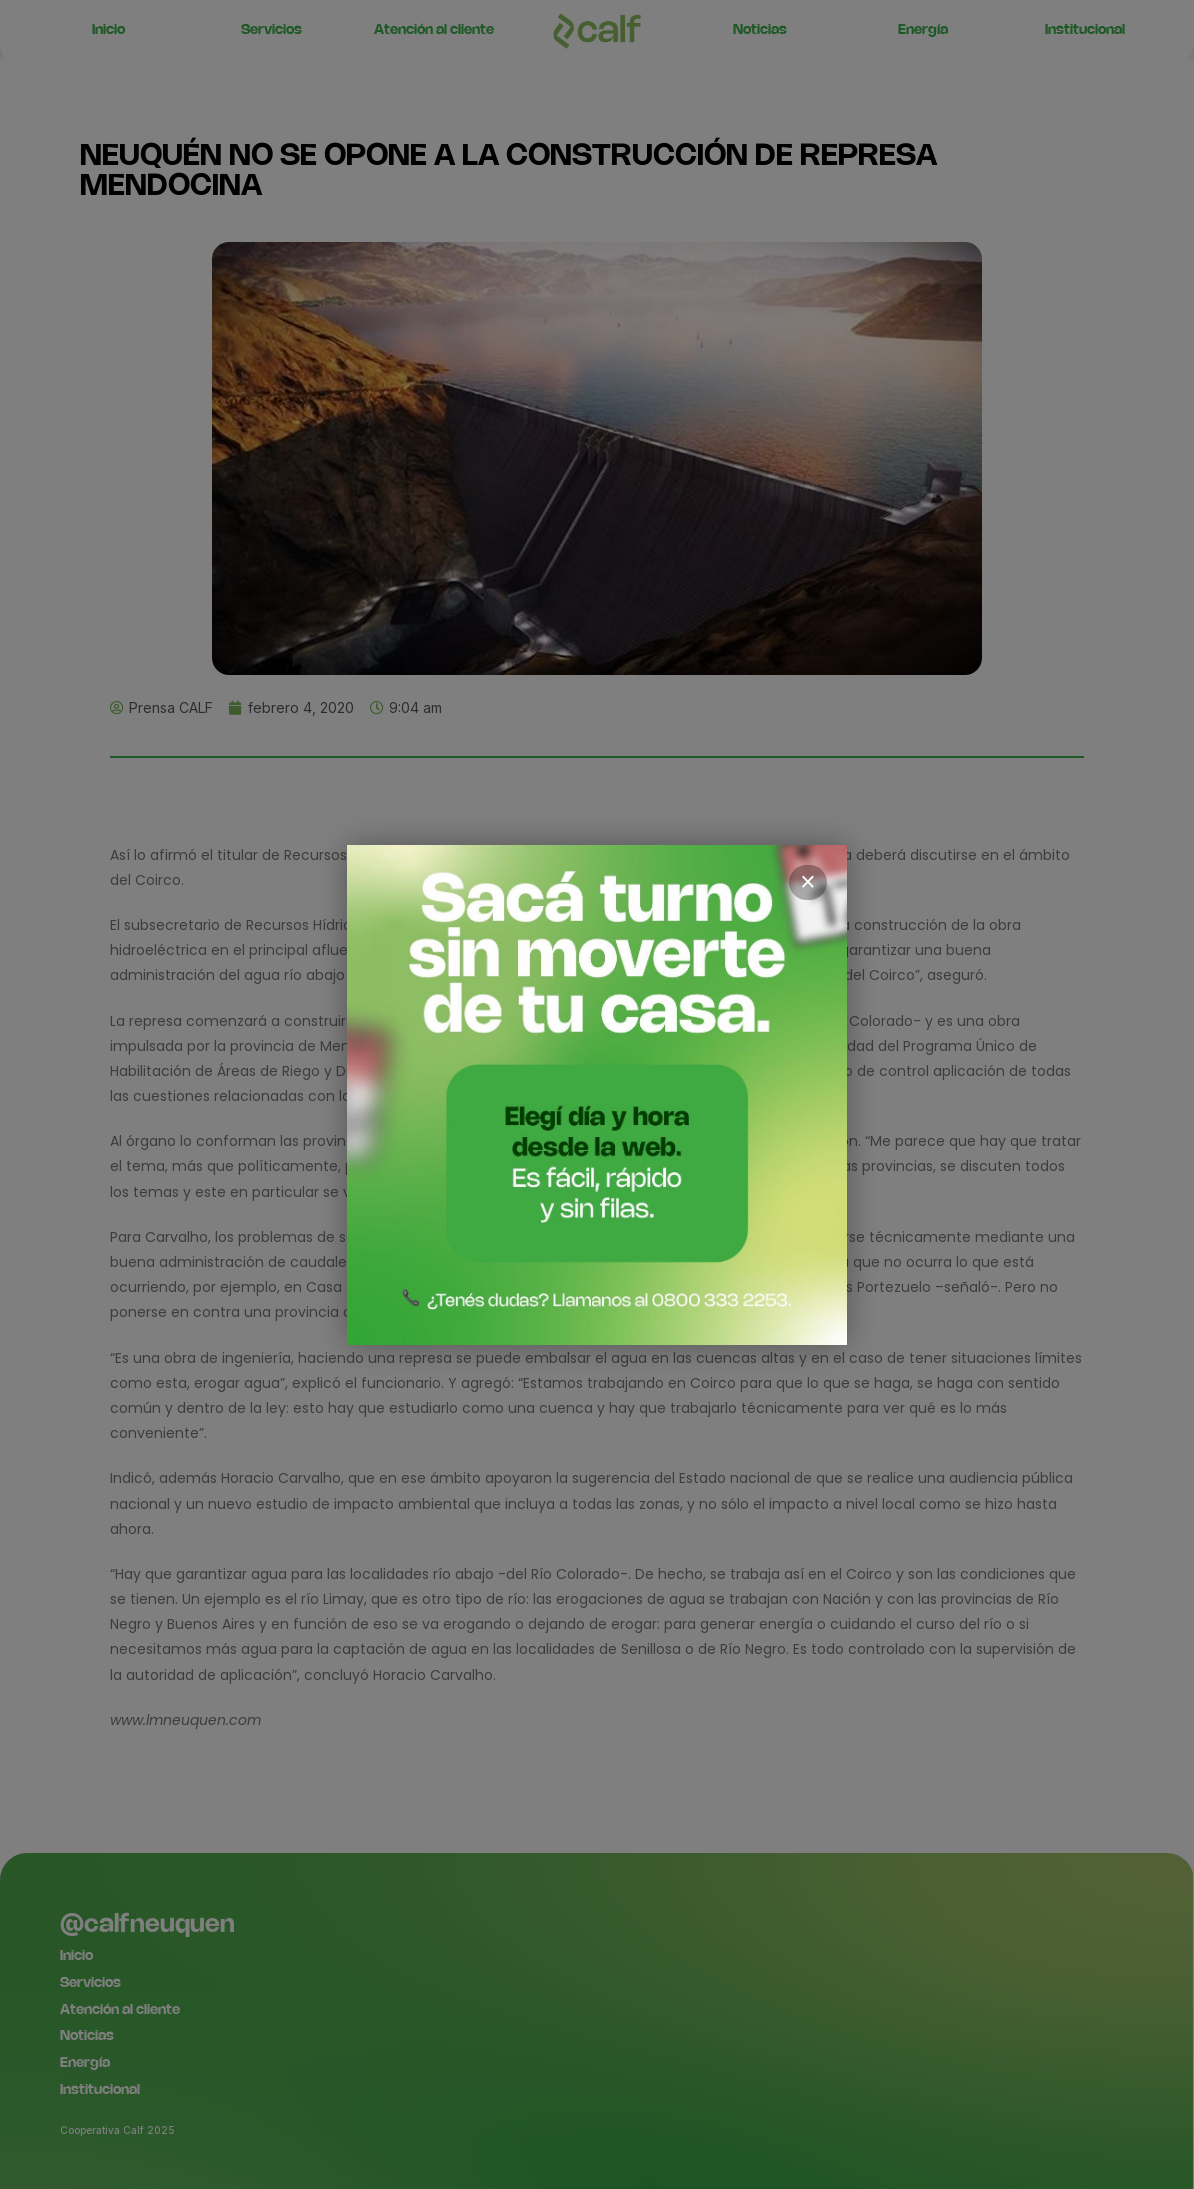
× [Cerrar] (808, 882)
